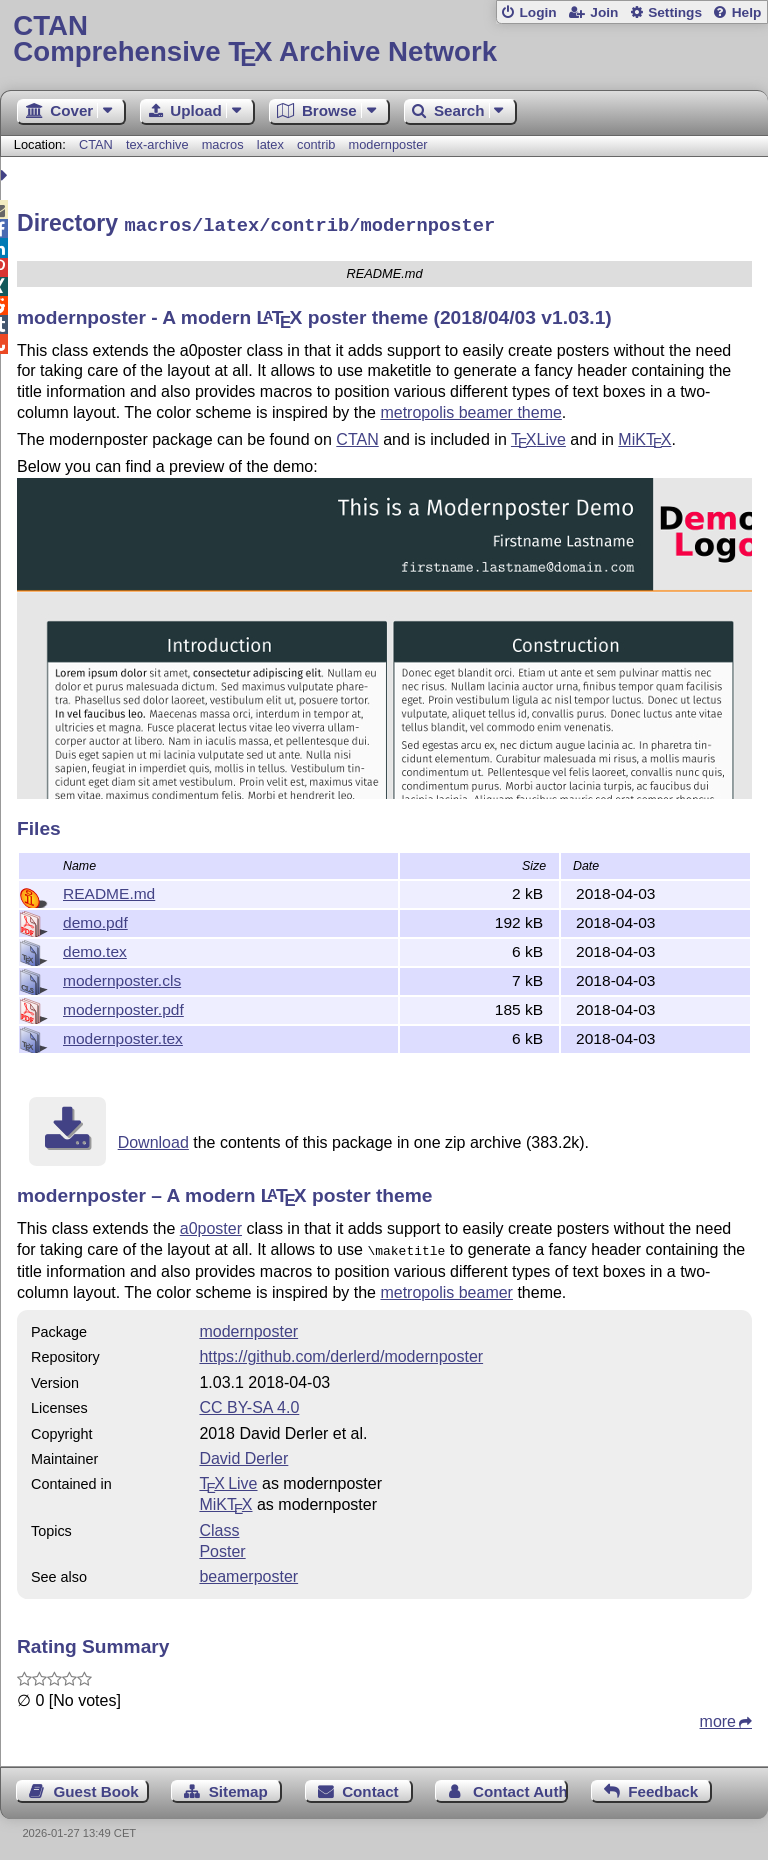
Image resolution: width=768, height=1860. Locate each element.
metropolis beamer (446, 1287)
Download (153, 1139)
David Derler (243, 1453)
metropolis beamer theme (470, 409)
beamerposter (248, 1571)
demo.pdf (95, 919)
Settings (675, 12)
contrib (316, 144)
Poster (222, 1546)
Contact (370, 1786)
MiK (644, 436)
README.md (109, 890)
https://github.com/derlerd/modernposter (341, 1351)
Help (747, 12)
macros (223, 144)
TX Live (228, 1478)
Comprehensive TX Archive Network (383, 39)
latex (270, 144)
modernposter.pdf (123, 1006)
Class (219, 1525)
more (718, 1716)
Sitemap (238, 1786)
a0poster (211, 1225)
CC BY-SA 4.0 (249, 1402)
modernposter (388, 144)
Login (537, 12)
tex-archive (157, 144)
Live (538, 436)
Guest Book (96, 1786)
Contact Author (520, 1786)
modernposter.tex (123, 1035)
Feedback (663, 1786)
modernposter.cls (122, 977)
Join (604, 12)
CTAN (96, 144)
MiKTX (225, 1499)
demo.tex (95, 948)
